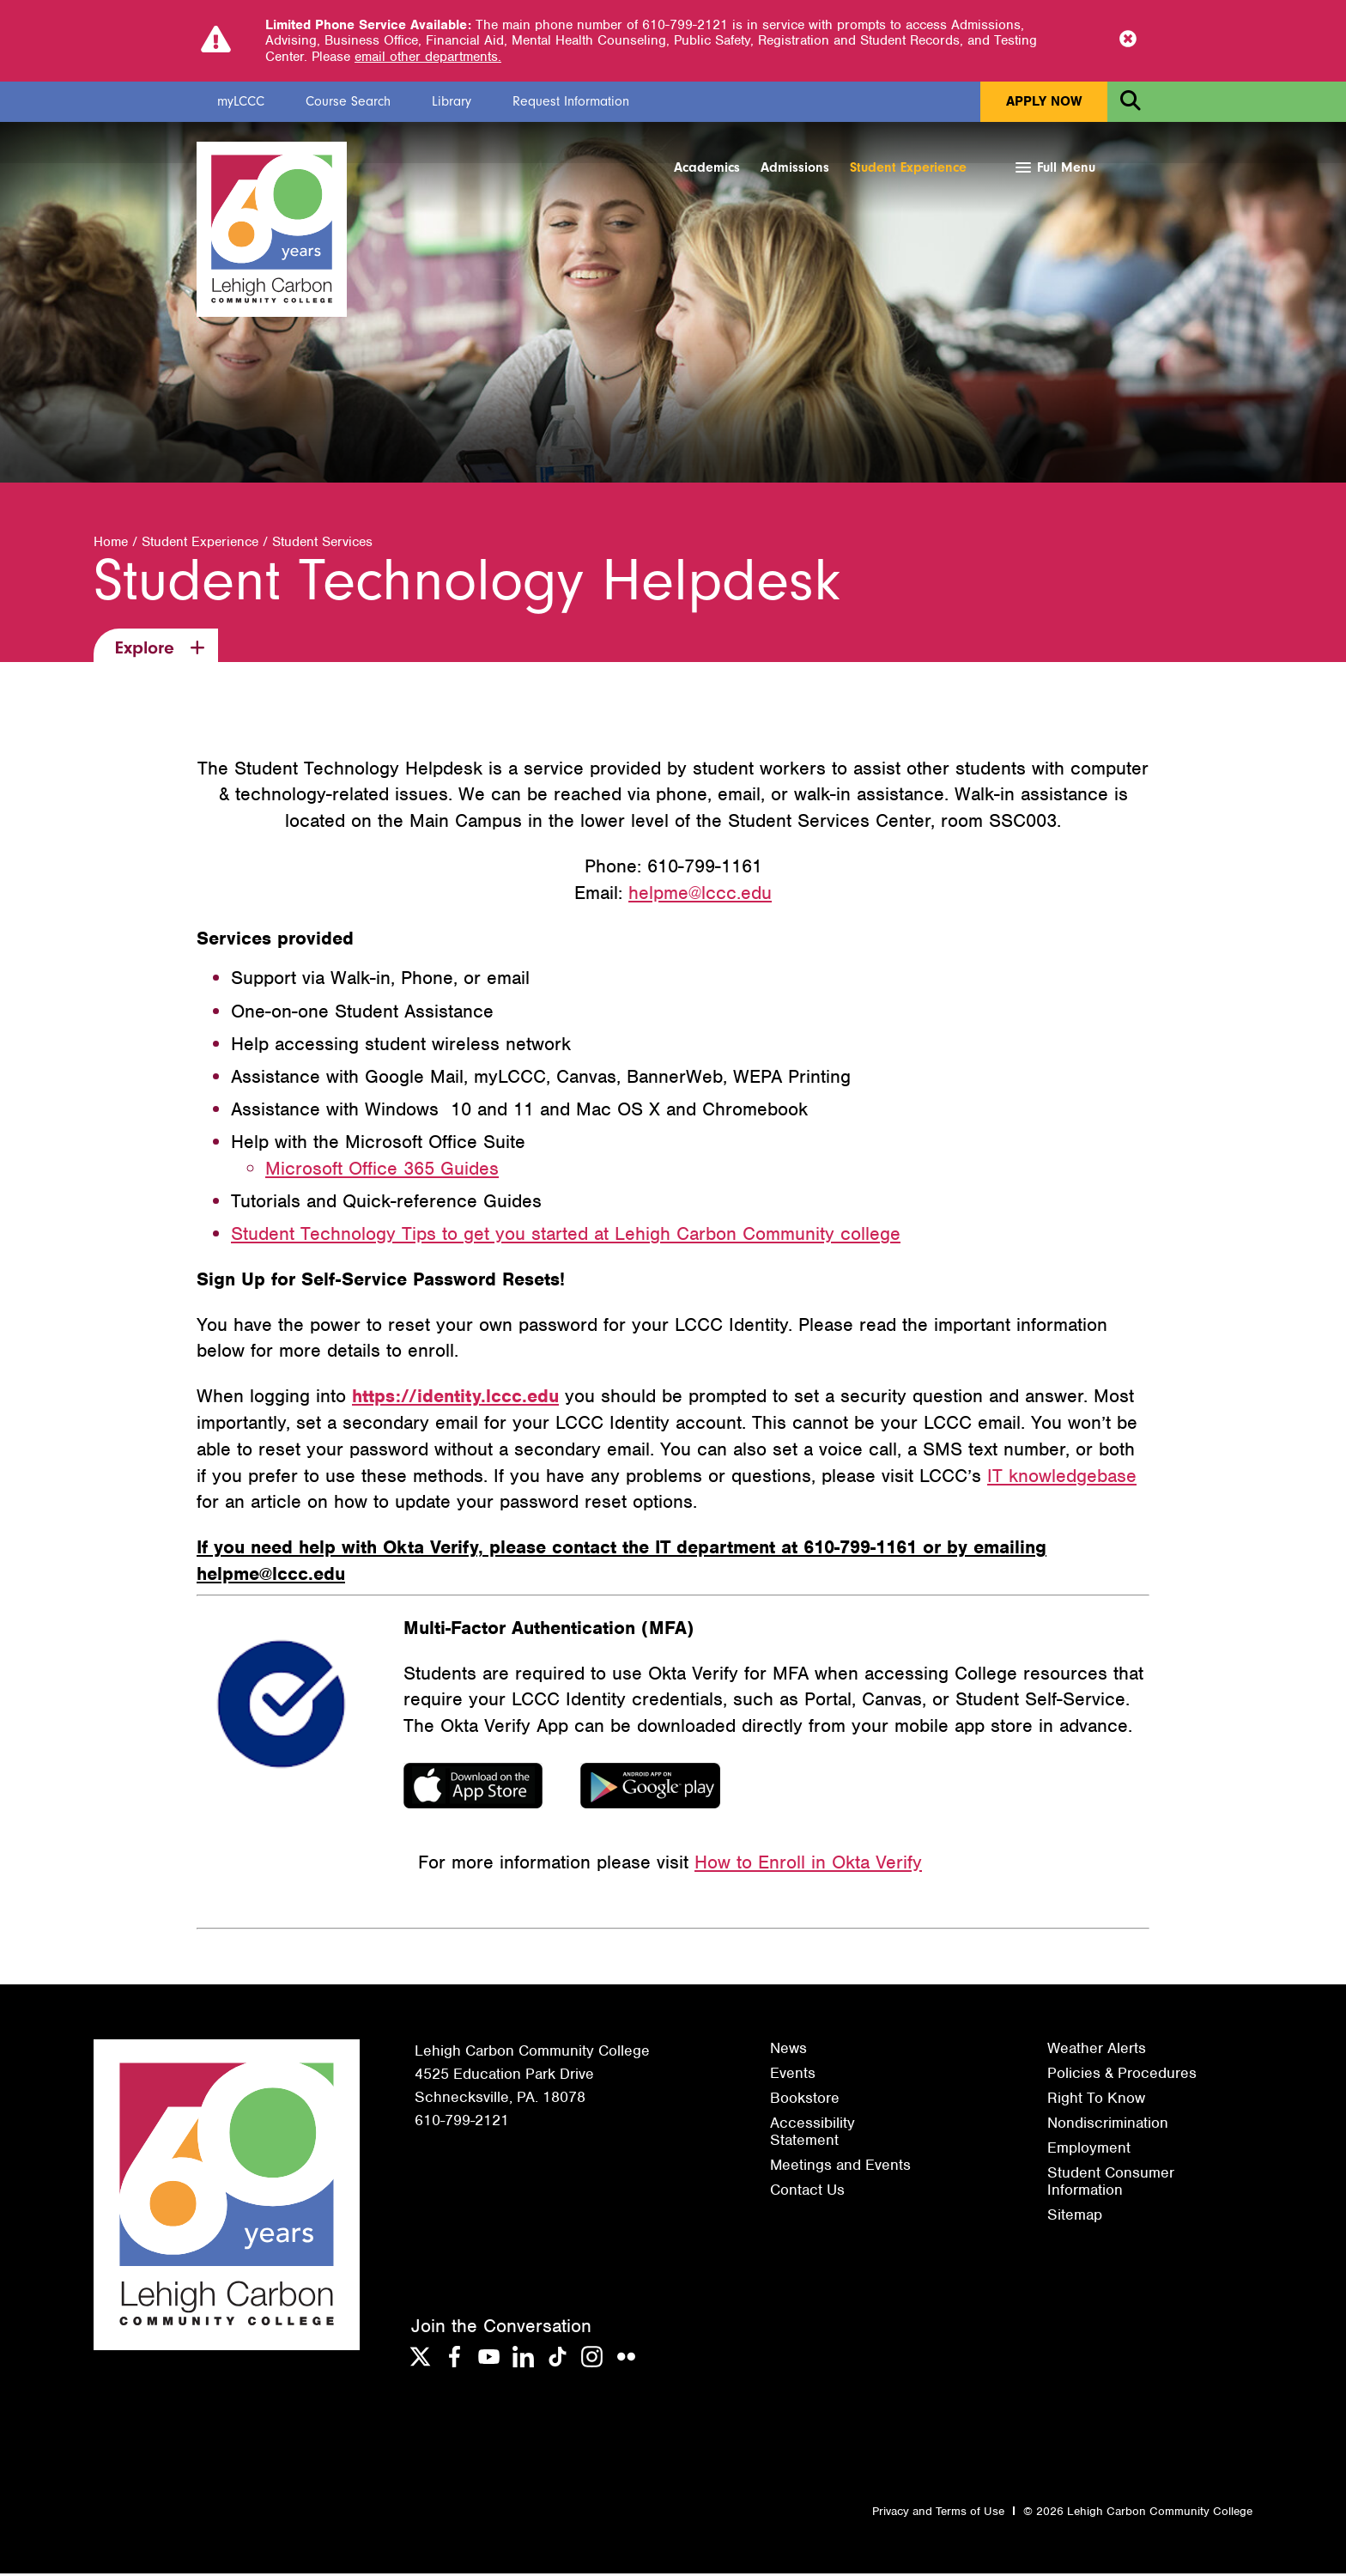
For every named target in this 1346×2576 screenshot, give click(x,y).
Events (792, 2075)
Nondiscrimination (1107, 2125)
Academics (707, 167)
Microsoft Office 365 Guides (382, 1170)
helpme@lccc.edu (700, 895)
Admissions (795, 167)
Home (111, 545)
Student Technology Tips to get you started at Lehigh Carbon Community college (565, 1236)
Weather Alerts (1096, 2050)
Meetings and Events (840, 2167)
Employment (1089, 2150)
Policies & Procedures (1122, 2075)
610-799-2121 (462, 2122)
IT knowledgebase (1062, 1478)
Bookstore (805, 2100)
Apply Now (1044, 101)
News (788, 2050)
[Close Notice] (1128, 40)
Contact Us (807, 2193)
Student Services (322, 545)
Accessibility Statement (812, 2134)
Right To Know (1096, 2100)
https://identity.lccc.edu (455, 1398)
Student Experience (908, 167)
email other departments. (428, 56)
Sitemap (1074, 2217)
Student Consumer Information (1110, 2184)
